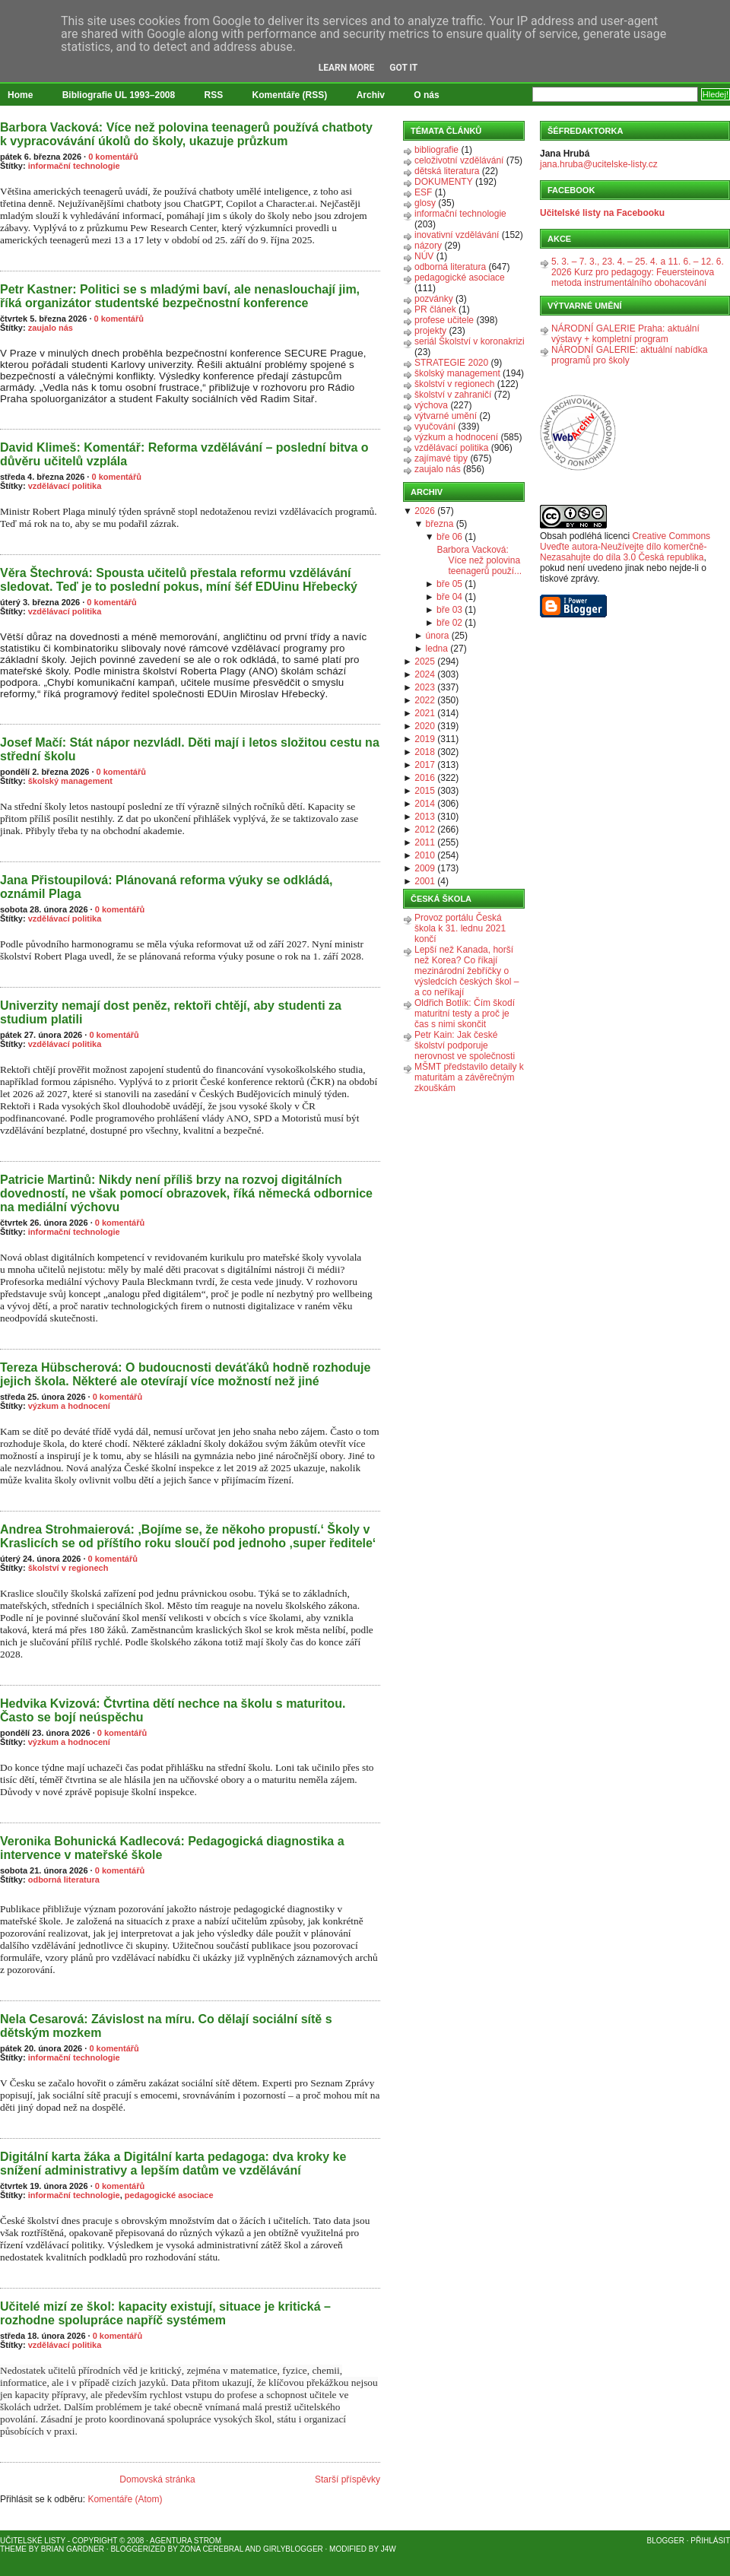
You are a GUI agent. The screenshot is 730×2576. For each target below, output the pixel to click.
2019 (424, 739)
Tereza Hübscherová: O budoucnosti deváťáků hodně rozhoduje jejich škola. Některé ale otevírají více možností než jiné (185, 1374)
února (437, 635)
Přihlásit (710, 2540)
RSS (214, 95)
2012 (424, 829)
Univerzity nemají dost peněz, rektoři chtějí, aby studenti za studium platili (170, 1012)
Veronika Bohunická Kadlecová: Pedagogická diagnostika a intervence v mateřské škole (172, 1848)
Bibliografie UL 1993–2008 (119, 95)
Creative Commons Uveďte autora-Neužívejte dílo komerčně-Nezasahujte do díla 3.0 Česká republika (625, 547)
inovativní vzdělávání (456, 235)
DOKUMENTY (443, 181)
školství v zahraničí (452, 394)
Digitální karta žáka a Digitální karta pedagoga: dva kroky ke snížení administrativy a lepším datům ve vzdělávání (173, 2163)
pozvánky (433, 298)
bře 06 (449, 536)
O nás (426, 95)
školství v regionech (68, 1567)
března (440, 524)
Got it (403, 67)
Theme (13, 2549)
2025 (424, 661)
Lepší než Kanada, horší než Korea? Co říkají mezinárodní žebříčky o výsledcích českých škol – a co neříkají (466, 971)
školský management (70, 780)
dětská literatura (446, 171)
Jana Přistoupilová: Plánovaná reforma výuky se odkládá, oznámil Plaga (166, 887)
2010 (424, 855)
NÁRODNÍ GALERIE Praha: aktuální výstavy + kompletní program (625, 333)
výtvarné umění (445, 416)
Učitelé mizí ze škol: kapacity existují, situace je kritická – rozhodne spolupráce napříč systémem (165, 2313)
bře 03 (449, 609)
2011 (424, 842)
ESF (423, 192)
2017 (424, 765)
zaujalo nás (50, 327)
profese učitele (444, 320)
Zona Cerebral (211, 2549)
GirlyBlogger (293, 2549)
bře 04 (449, 597)
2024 (424, 674)
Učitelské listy (32, 2540)
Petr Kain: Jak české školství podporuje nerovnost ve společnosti (464, 1045)
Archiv (371, 95)
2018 (424, 752)
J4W (388, 2549)
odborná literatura (64, 1879)
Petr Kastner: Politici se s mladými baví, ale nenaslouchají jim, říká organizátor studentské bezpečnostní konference (180, 296)
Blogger (665, 2540)
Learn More (347, 67)
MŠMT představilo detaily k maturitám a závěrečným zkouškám (469, 1077)
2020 (424, 726)
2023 (424, 687)
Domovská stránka (157, 2479)
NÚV (423, 256)
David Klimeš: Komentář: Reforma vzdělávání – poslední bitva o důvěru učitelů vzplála (184, 454)
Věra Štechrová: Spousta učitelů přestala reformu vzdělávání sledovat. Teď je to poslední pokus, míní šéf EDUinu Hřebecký (178, 579)
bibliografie (436, 149)
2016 (424, 777)
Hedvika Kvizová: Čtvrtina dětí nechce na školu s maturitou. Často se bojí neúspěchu (172, 1710)
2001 (424, 881)
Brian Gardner (72, 2549)
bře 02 (449, 622)
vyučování (434, 426)
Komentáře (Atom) (124, 2499)
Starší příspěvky (347, 2479)
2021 (424, 713)
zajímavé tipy (441, 458)
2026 (424, 511)
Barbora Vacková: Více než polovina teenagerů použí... (479, 560)
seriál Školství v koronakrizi (469, 341)
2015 (424, 790)
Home (20, 95)
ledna (437, 648)
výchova (431, 405)
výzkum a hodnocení (69, 1405)
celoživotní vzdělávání (458, 160)
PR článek (435, 309)
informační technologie (74, 165)
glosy (425, 203)
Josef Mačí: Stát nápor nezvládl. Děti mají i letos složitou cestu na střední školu (189, 749)
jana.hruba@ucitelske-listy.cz (599, 164)
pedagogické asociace (169, 2195)
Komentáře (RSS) (290, 95)
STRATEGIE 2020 (451, 362)
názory (428, 245)
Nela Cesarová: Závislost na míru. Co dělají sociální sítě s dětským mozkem (166, 2026)
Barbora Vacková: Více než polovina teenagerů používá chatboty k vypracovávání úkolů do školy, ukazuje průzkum (186, 134)
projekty (430, 330)
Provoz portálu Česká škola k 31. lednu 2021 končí (460, 928)
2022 (424, 700)
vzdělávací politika (65, 485)
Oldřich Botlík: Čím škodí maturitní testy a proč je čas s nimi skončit (464, 1013)
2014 (424, 803)
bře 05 (449, 584)
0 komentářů (113, 156)
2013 (424, 816)
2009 (424, 868)
